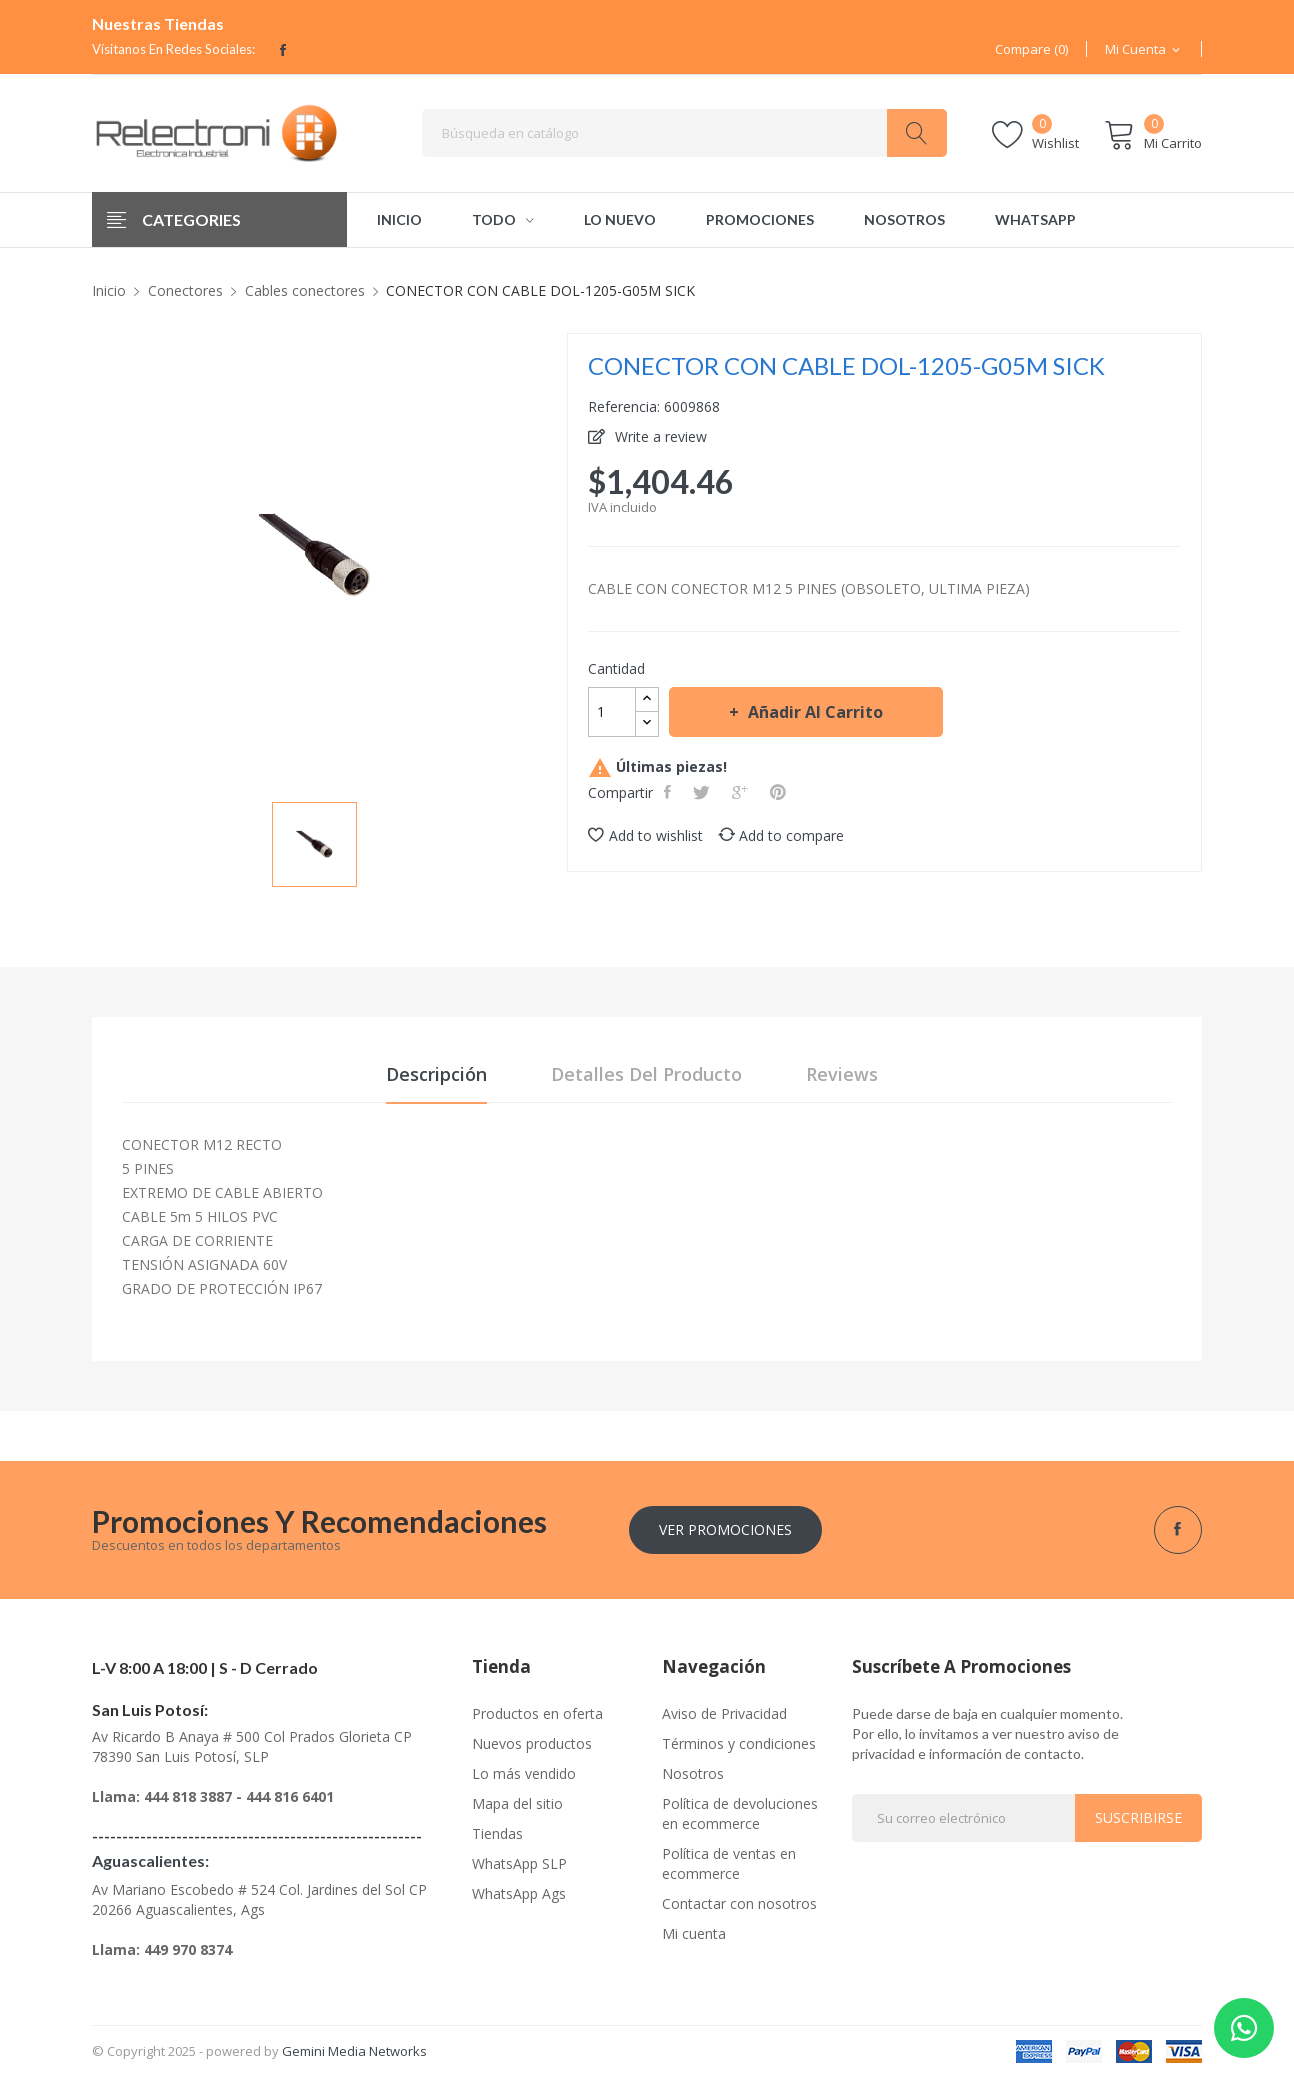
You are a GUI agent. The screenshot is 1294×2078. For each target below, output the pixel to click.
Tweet (703, 792)
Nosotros (693, 1773)
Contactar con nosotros (739, 1903)
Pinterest (780, 792)
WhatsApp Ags (519, 1893)
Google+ (742, 792)
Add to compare (781, 835)
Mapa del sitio (517, 1803)
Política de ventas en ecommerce (729, 1863)
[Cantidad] (612, 712)
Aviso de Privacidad (724, 1713)
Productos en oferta (537, 1713)
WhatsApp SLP (519, 1863)
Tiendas (497, 1833)
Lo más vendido (524, 1773)
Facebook (283, 50)
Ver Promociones (725, 1529)
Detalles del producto (646, 1074)
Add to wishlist (645, 835)
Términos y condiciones (739, 1743)
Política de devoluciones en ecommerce (740, 1813)
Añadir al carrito (813, 712)
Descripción (436, 1074)
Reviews (842, 1074)
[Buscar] (684, 133)
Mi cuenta (694, 1933)
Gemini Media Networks (354, 2051)
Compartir (669, 792)
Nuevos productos (532, 1743)
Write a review (659, 436)
